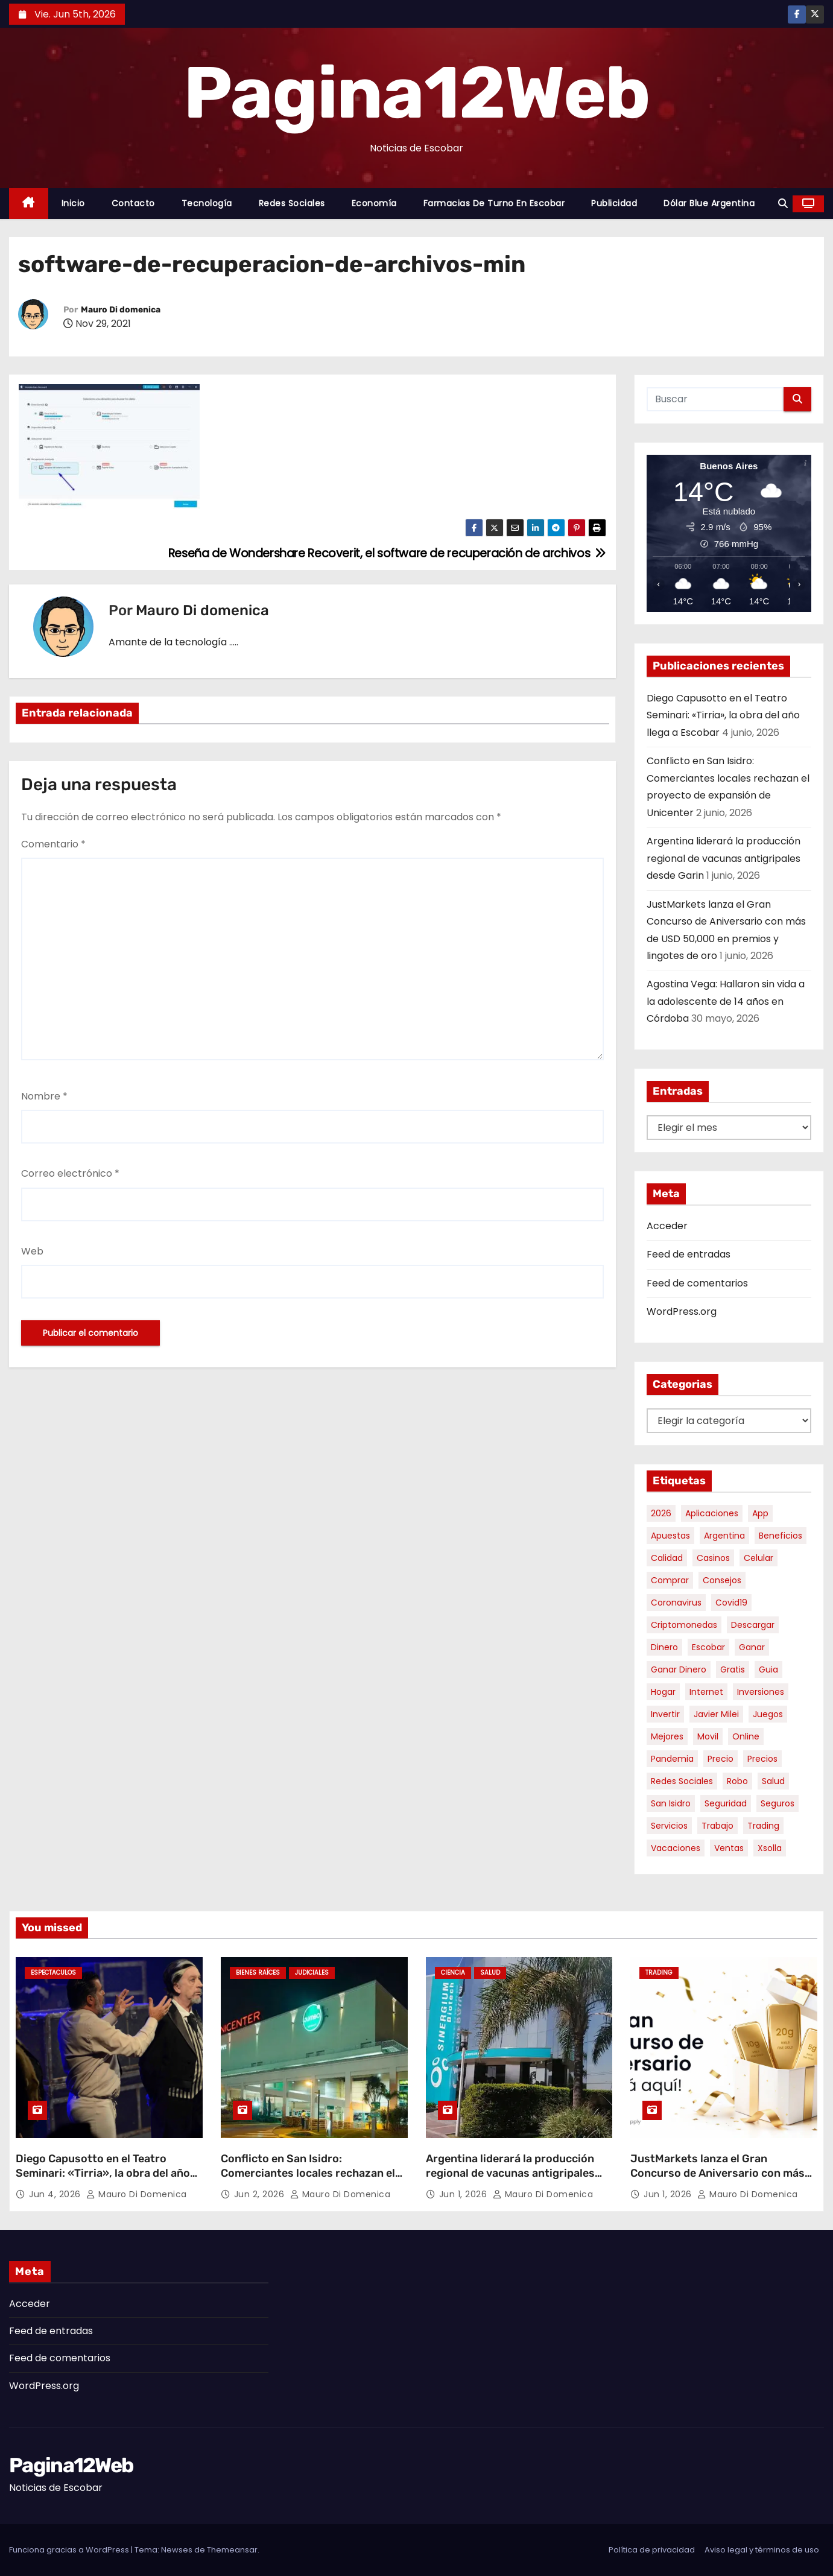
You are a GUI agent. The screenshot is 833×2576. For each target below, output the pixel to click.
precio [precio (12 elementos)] (720, 1759)
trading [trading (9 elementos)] (763, 1826)
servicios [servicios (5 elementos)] (669, 1826)
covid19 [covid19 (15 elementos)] (731, 1603)
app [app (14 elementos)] (760, 1513)
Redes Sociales (292, 203)
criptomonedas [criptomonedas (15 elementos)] (684, 1625)
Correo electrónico (70, 1173)
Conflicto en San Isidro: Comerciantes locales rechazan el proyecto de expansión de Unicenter (308, 2180)
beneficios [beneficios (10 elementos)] (780, 1536)
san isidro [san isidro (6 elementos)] (671, 1803)
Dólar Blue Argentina (709, 203)
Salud (490, 1972)
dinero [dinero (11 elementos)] (664, 1647)
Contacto (133, 203)
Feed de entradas (688, 1254)
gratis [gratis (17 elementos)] (732, 1669)
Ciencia (453, 1972)
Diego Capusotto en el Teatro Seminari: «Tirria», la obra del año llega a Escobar (723, 715)
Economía (374, 203)
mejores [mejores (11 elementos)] (667, 1736)
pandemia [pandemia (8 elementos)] (672, 1759)
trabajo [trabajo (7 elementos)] (717, 1826)
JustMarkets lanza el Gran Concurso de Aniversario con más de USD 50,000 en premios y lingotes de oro (717, 2180)
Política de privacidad (652, 2549)
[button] (783, 203)
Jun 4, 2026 (56, 2194)
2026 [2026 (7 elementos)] (661, 1513)
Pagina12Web (416, 93)
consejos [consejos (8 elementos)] (722, 1580)
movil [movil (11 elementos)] (707, 1736)
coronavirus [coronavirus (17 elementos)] (676, 1603)
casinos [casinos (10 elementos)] (713, 1558)
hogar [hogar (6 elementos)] (663, 1692)
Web (32, 1251)
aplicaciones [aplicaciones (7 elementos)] (711, 1513)
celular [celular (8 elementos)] (758, 1558)
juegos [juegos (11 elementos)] (768, 1714)
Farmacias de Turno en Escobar (494, 203)
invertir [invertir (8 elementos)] (665, 1714)
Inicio (73, 203)
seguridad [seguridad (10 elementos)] (726, 1803)
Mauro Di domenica (120, 310)
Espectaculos (53, 1972)
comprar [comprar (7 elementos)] (670, 1580)
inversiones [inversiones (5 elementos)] (760, 1692)
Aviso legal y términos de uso (762, 2549)
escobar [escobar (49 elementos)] (708, 1647)
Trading (659, 1972)
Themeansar (232, 2549)
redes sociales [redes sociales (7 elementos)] (682, 1781)
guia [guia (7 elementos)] (768, 1669)
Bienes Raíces (258, 1972)
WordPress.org (682, 1311)
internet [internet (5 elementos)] (706, 1692)
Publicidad (614, 203)
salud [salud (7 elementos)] (773, 1781)
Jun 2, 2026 (260, 2194)
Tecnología (207, 203)
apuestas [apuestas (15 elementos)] (670, 1536)
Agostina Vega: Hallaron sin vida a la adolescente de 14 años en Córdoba (726, 1001)
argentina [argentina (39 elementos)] (724, 1536)
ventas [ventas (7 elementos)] (729, 1848)
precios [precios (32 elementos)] (762, 1759)
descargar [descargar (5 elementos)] (752, 1625)
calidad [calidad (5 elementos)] (667, 1558)
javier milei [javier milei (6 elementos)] (716, 1714)
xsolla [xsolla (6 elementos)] (770, 1848)
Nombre (44, 1096)
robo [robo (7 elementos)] (737, 1781)
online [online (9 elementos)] (745, 1736)
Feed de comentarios (697, 1283)
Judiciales (312, 1972)
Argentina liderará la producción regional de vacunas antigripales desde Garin (723, 858)
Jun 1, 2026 (464, 2194)
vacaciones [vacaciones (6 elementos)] (675, 1848)
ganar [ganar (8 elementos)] (752, 1647)
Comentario (53, 844)
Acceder (667, 1226)
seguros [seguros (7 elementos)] (777, 1803)
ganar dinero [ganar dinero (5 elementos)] (678, 1669)
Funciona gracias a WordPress (70, 2549)
